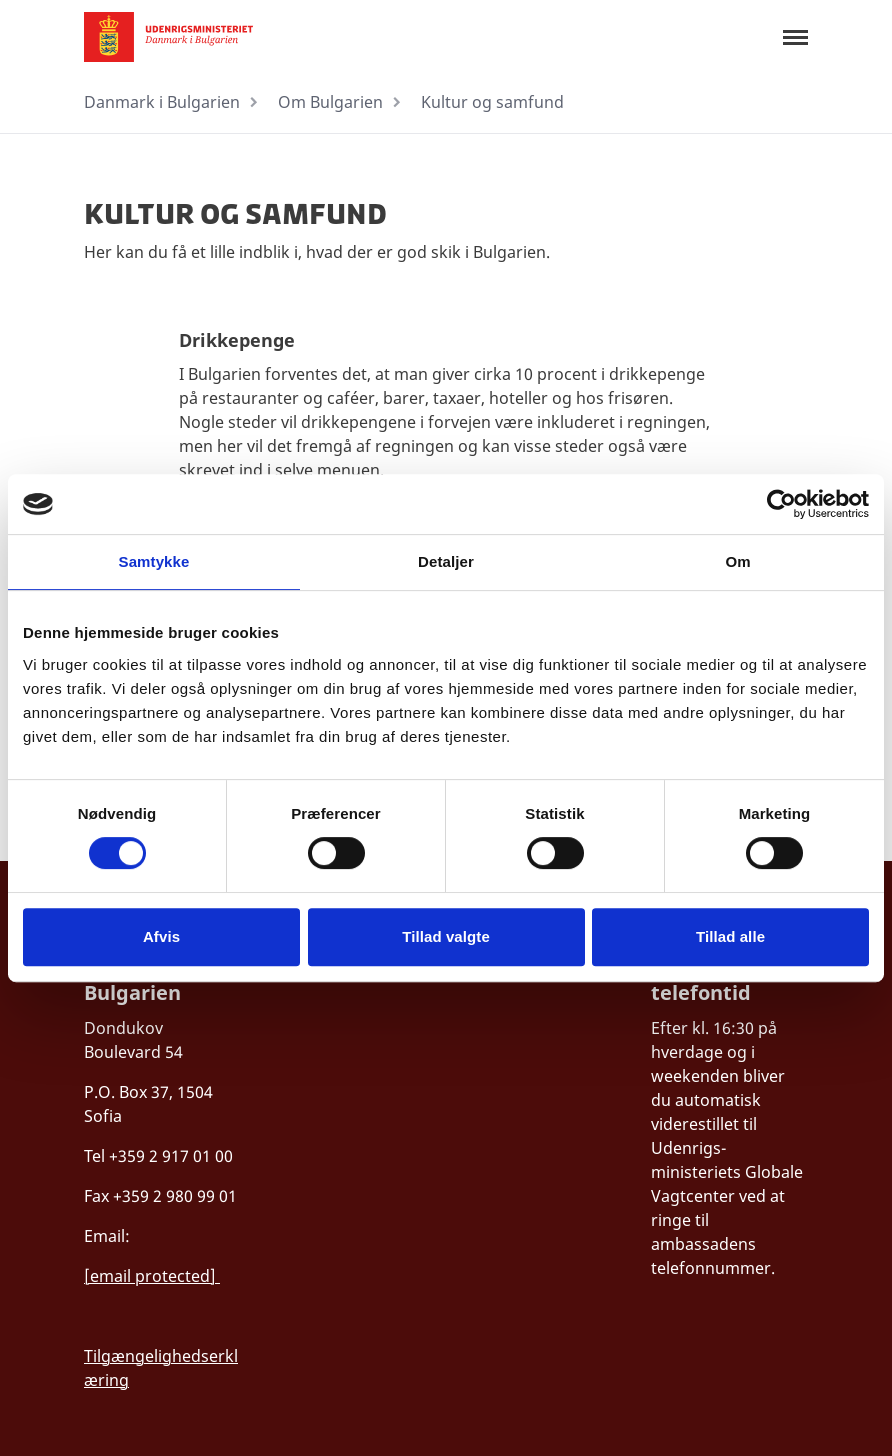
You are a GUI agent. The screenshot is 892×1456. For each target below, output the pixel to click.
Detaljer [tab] (446, 561)
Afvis (161, 936)
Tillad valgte (446, 936)
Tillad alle (730, 936)
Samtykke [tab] (154, 561)
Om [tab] (737, 561)
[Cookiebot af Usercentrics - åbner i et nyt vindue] (781, 504)
